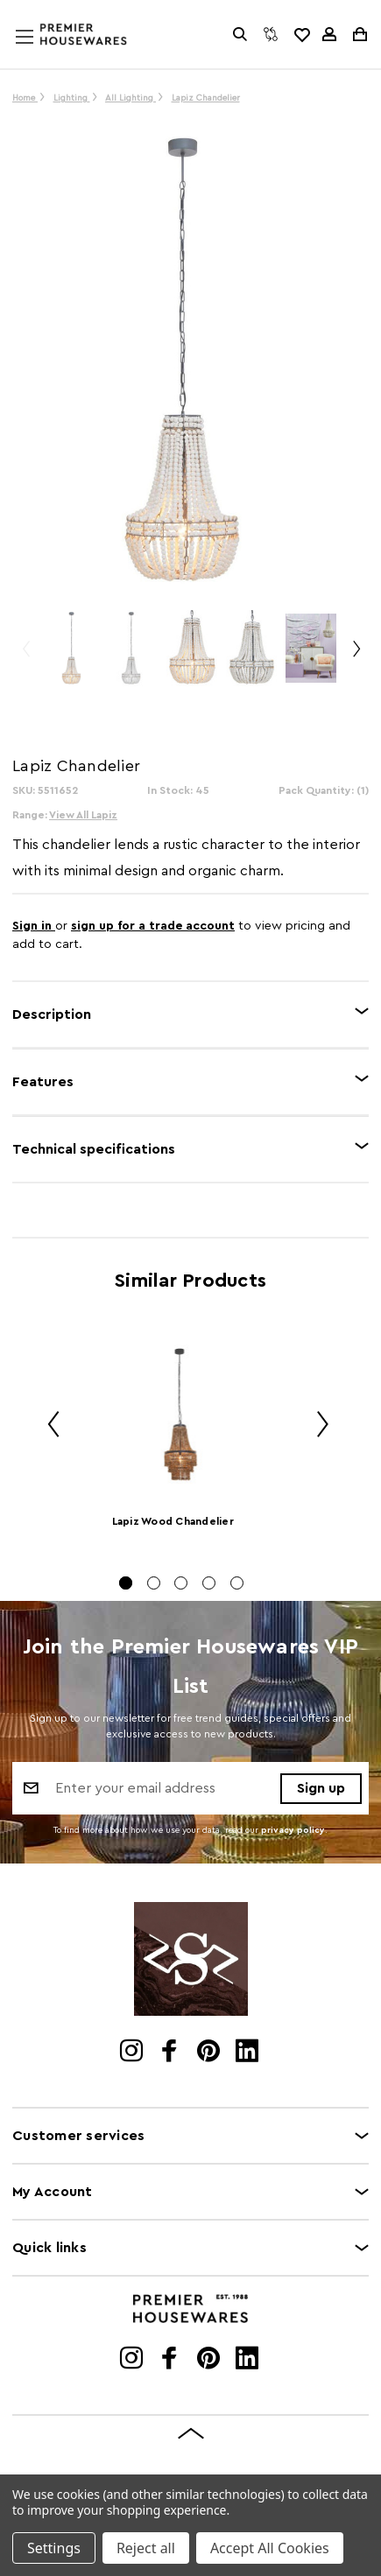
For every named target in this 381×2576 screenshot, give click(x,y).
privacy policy (293, 1830)
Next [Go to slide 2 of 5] (316, 1427)
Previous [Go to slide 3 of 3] (25, 657)
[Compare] (270, 34)
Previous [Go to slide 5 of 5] (47, 1427)
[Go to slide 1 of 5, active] (125, 1583)
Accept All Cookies (269, 2548)
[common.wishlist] (301, 34)
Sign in (33, 926)
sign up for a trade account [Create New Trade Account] (153, 926)
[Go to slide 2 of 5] (153, 1583)
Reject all (145, 2548)
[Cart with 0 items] (358, 34)
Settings (54, 2548)
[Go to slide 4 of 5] (208, 1583)
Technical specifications (93, 1149)
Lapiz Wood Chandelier (173, 1521)
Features (43, 1082)
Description (51, 1014)
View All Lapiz (83, 815)
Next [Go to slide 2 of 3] (355, 657)
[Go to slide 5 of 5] (236, 1583)
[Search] (240, 34)
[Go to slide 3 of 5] (180, 1583)
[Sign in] (329, 34)
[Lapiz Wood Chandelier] (181, 1414)
